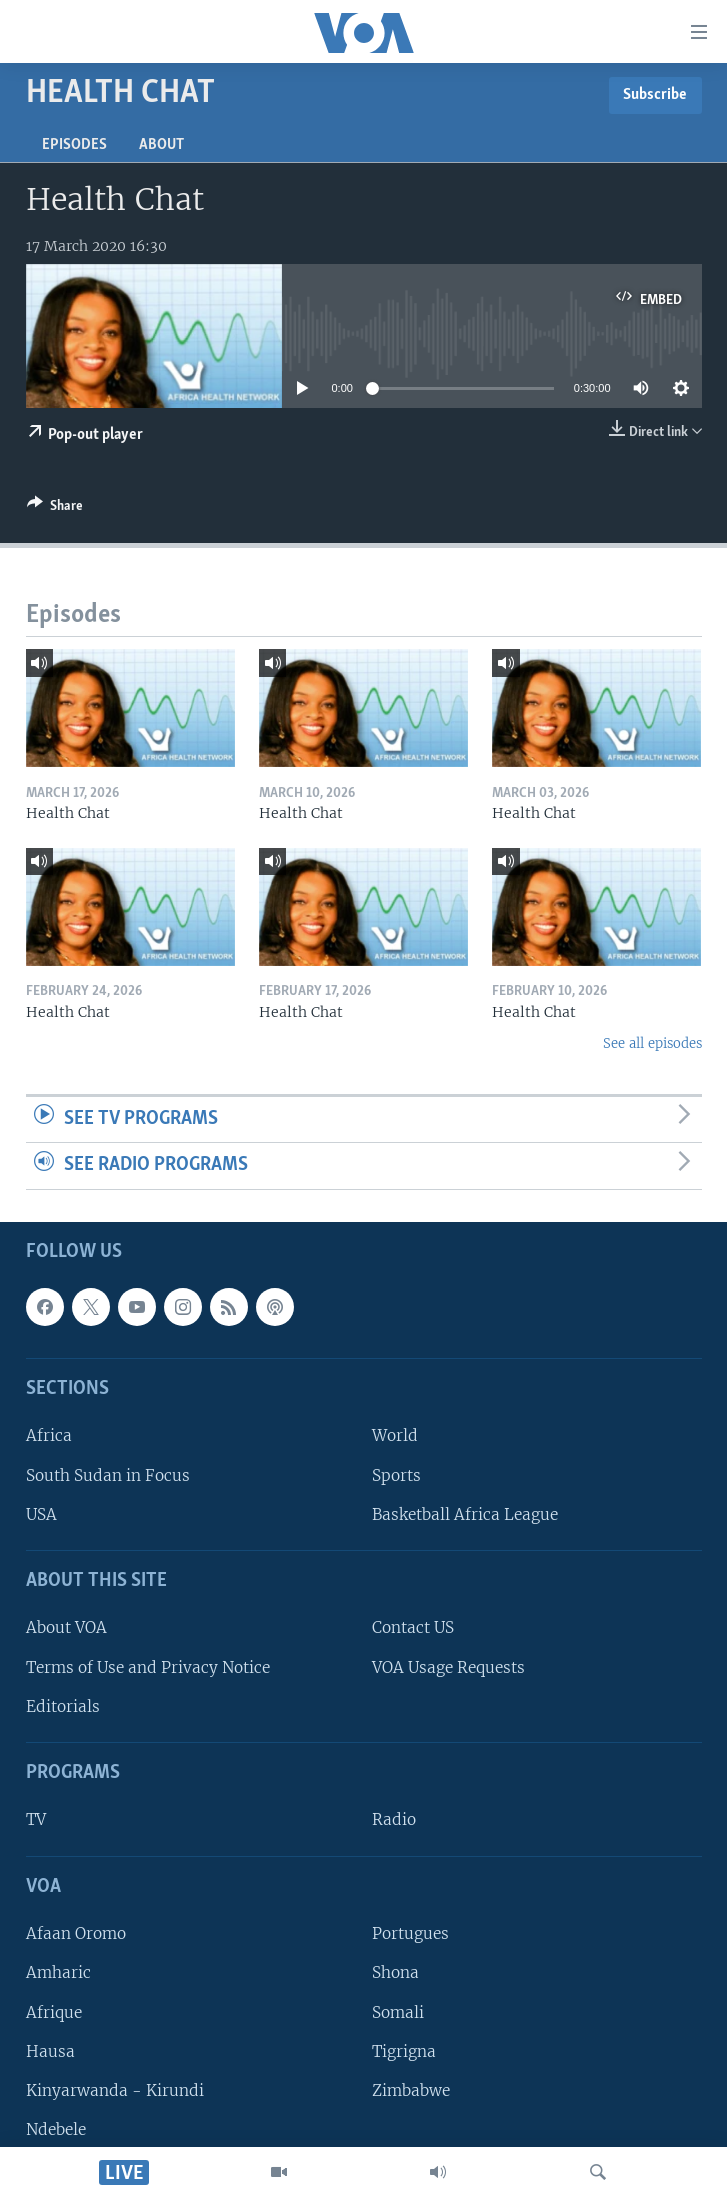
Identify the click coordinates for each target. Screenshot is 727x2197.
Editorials (63, 1706)
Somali (398, 2011)
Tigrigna (404, 2051)
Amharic (58, 1972)
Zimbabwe (411, 2090)
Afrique (54, 2011)
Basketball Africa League (465, 1514)
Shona (395, 1972)
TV (36, 1819)
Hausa (50, 2051)
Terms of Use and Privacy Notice (148, 1667)
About (161, 145)
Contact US (413, 1627)
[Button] (55, 509)
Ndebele (56, 2129)
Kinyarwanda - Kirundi (115, 2090)
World (395, 1435)
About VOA (66, 1627)
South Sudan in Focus (108, 1475)
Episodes (74, 145)
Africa (49, 1435)
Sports (396, 1475)
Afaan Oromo (76, 1933)
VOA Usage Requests (448, 1667)
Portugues (410, 1933)
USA (41, 1514)
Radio (394, 1819)
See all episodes (652, 1043)
